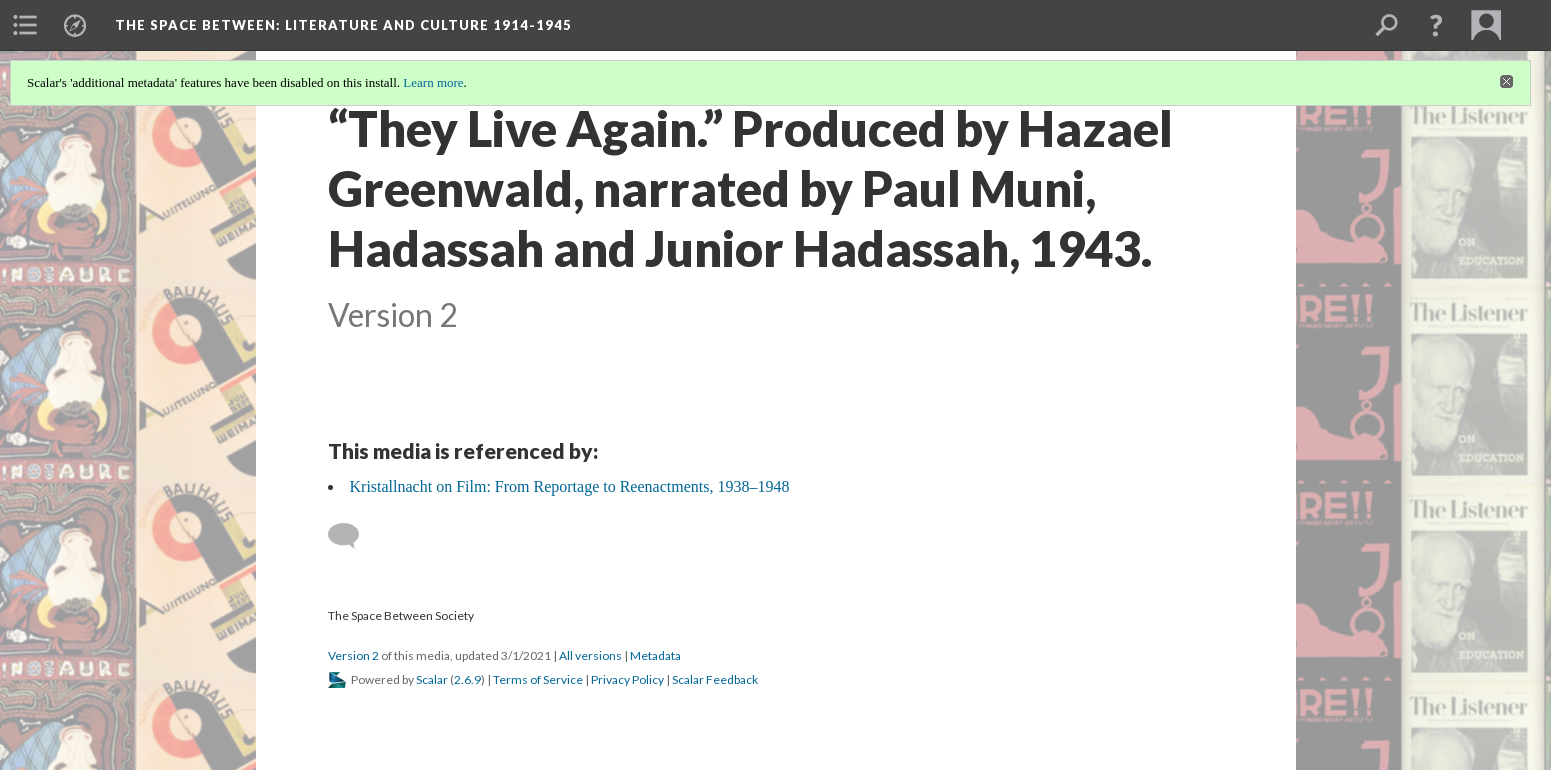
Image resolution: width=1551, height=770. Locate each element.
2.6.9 (467, 679)
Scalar (432, 679)
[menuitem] (25, 25)
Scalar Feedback (715, 679)
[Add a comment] (352, 536)
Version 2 (353, 655)
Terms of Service (538, 679)
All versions (590, 655)
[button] (1436, 25)
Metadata (655, 655)
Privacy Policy (627, 679)
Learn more (433, 82)
